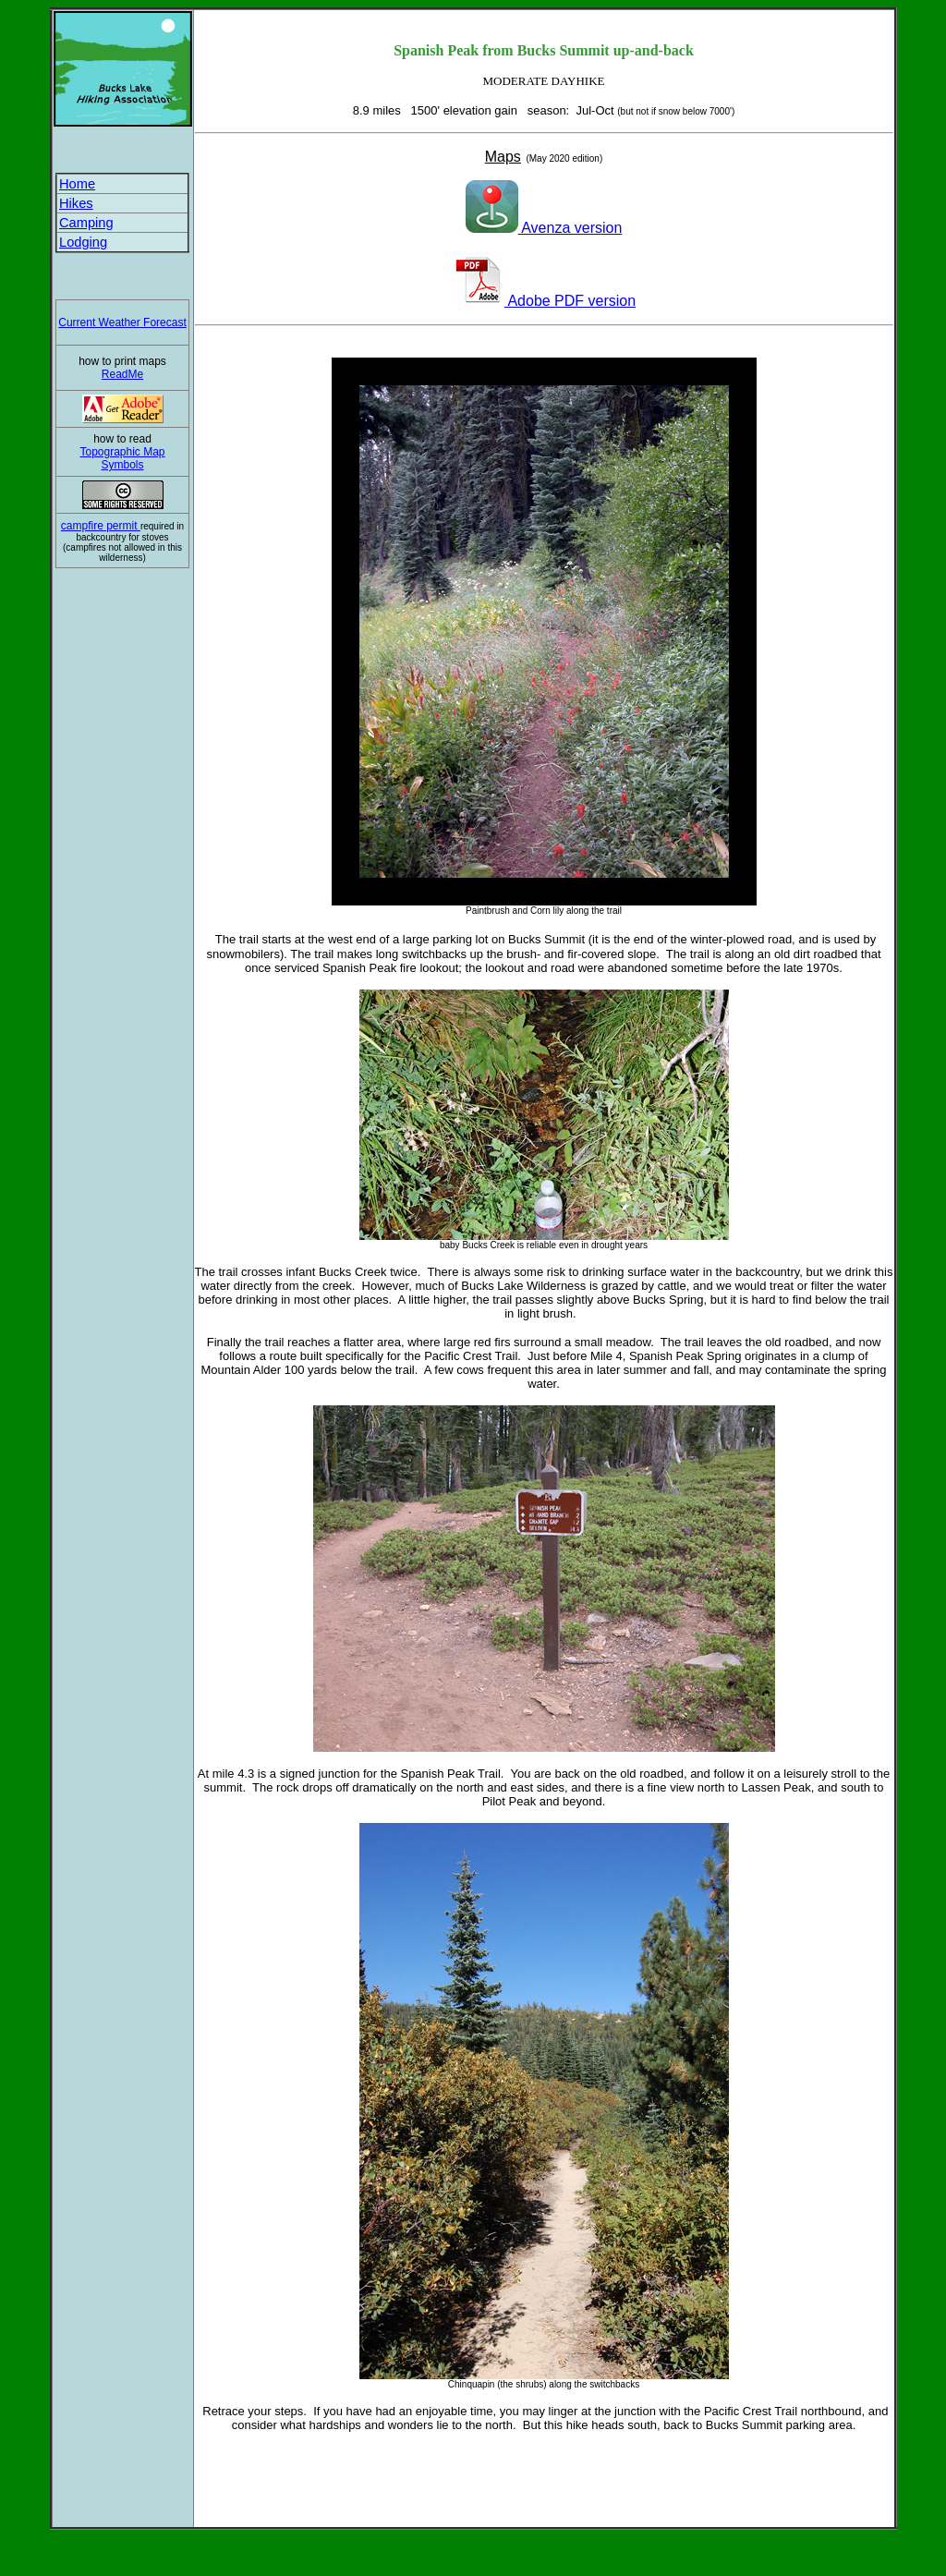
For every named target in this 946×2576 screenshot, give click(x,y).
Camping (86, 222)
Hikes (76, 203)
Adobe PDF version (544, 301)
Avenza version (544, 228)
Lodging (83, 242)
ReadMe (122, 374)
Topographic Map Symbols (121, 458)
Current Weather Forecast (122, 322)
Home (77, 183)
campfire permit (100, 525)
